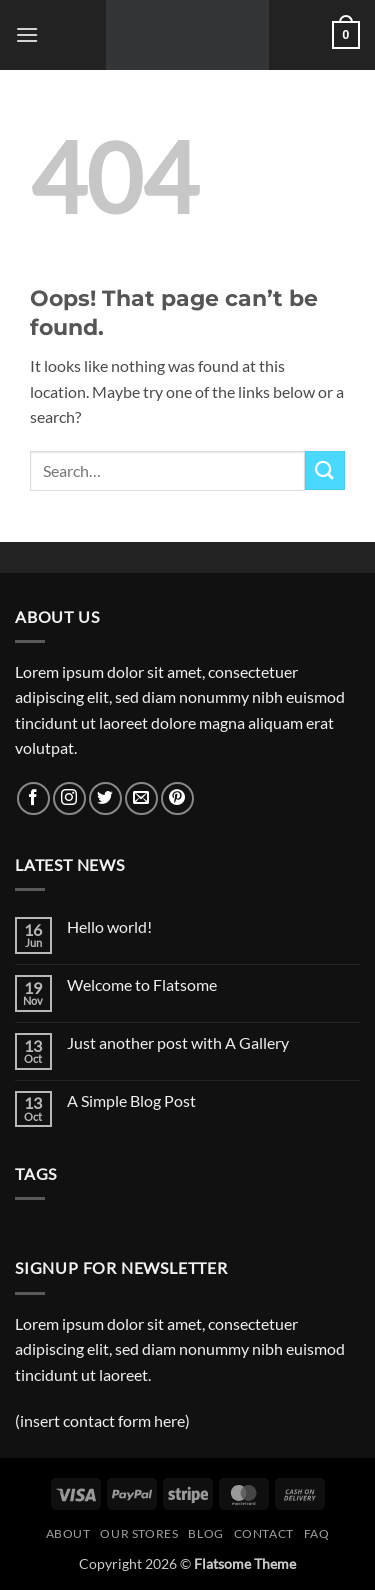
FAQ (317, 1533)
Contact (264, 1533)
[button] (27, 34)
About (68, 1533)
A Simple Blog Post (131, 1100)
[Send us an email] (141, 798)
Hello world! (109, 926)
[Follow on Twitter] (105, 798)
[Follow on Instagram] (69, 798)
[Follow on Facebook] (33, 798)
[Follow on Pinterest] (177, 798)
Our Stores (139, 1533)
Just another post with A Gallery (178, 1042)
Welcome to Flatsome (142, 984)
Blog (205, 1533)
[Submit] (325, 470)
